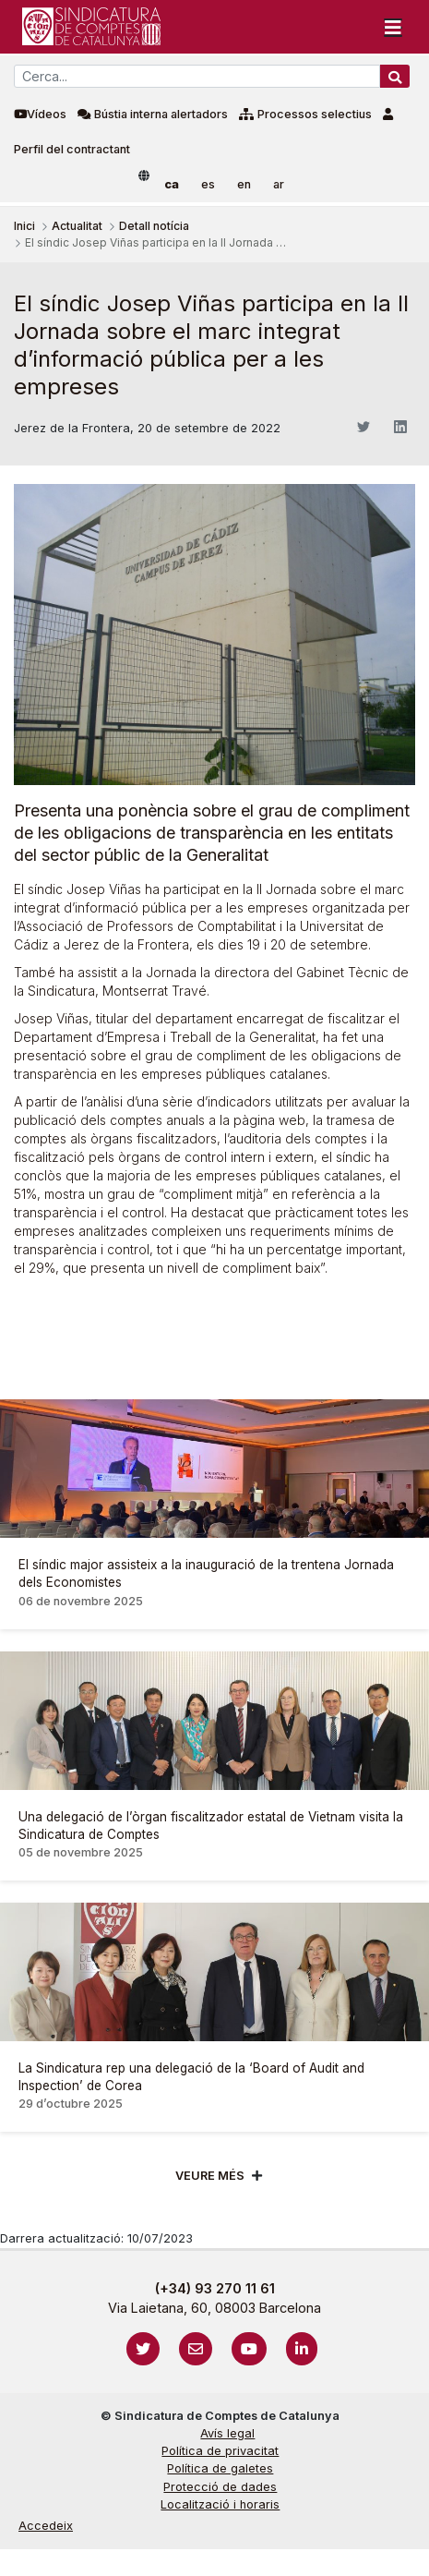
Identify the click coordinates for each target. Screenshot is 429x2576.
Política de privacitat (220, 2451)
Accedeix (45, 2526)
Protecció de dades (220, 2487)
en (244, 184)
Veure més (209, 2176)
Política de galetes (220, 2468)
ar (278, 184)
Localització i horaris (220, 2504)
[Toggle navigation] (393, 27)
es (208, 184)
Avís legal (227, 2433)
